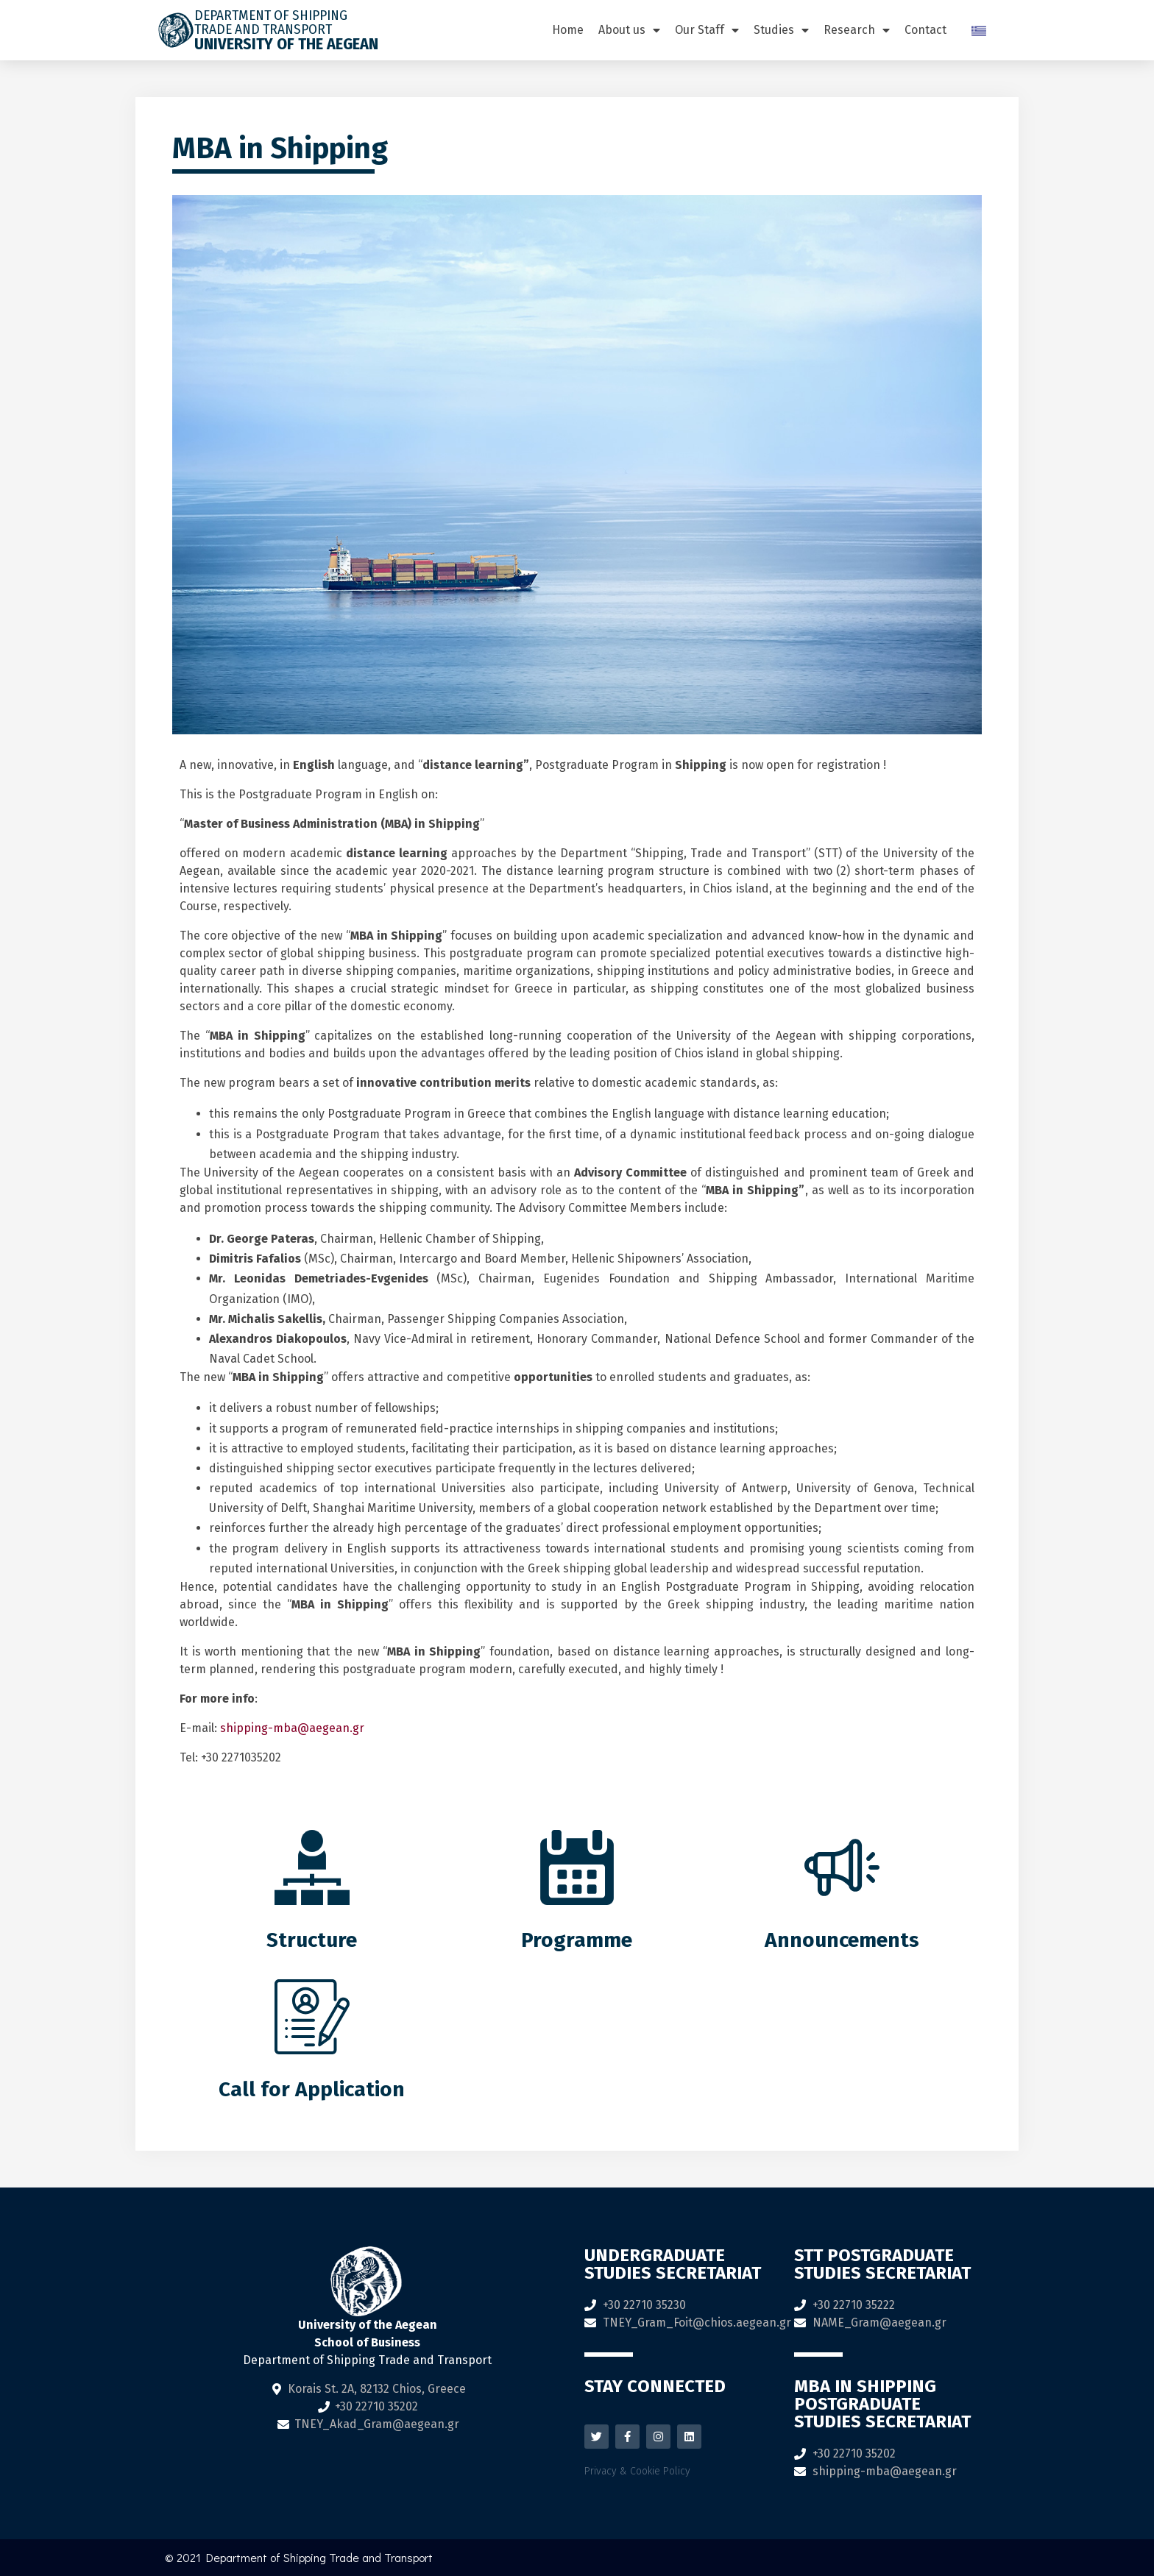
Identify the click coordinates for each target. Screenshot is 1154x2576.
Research (857, 30)
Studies (781, 30)
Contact (925, 30)
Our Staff (707, 30)
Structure (311, 1940)
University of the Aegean (286, 44)
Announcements (842, 1940)
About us (629, 30)
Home (568, 30)
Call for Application (312, 2089)
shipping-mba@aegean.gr (292, 1728)
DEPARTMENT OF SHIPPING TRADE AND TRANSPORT (270, 22)
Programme (576, 1940)
